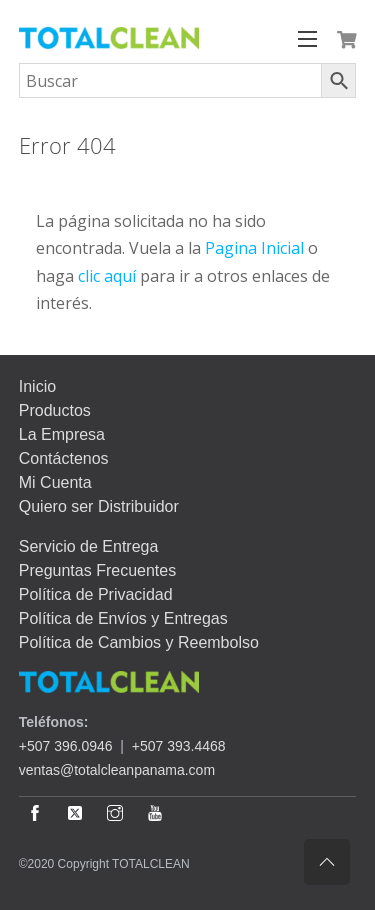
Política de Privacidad (96, 594)
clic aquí (107, 276)
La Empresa (62, 434)
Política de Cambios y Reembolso (139, 642)
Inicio (37, 386)
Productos (55, 410)
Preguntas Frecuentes (97, 570)
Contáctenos (64, 458)
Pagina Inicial (254, 248)
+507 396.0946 (66, 746)
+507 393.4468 (179, 746)
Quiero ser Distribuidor (99, 506)
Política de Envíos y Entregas (123, 618)
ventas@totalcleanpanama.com (117, 770)
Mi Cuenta (55, 482)
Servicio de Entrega (89, 546)
